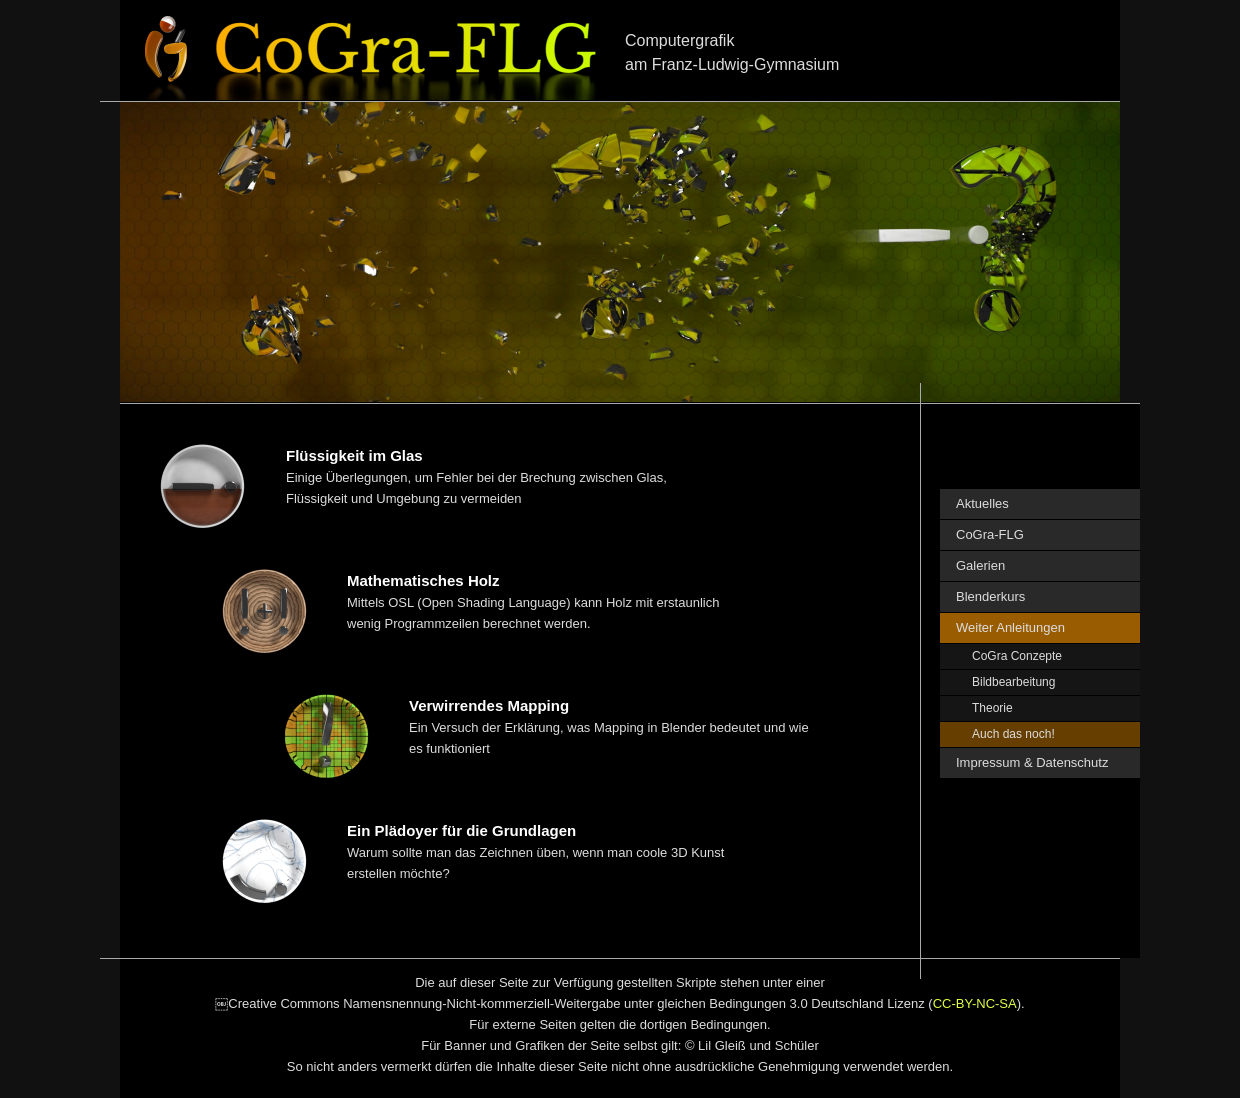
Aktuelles (982, 503)
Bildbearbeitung (1013, 682)
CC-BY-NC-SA (975, 1003)
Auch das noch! (1013, 734)
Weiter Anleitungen (1010, 627)
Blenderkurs (990, 596)
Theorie (992, 708)
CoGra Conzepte (1017, 656)
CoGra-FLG (990, 534)
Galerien (980, 565)
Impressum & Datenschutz (1032, 762)
